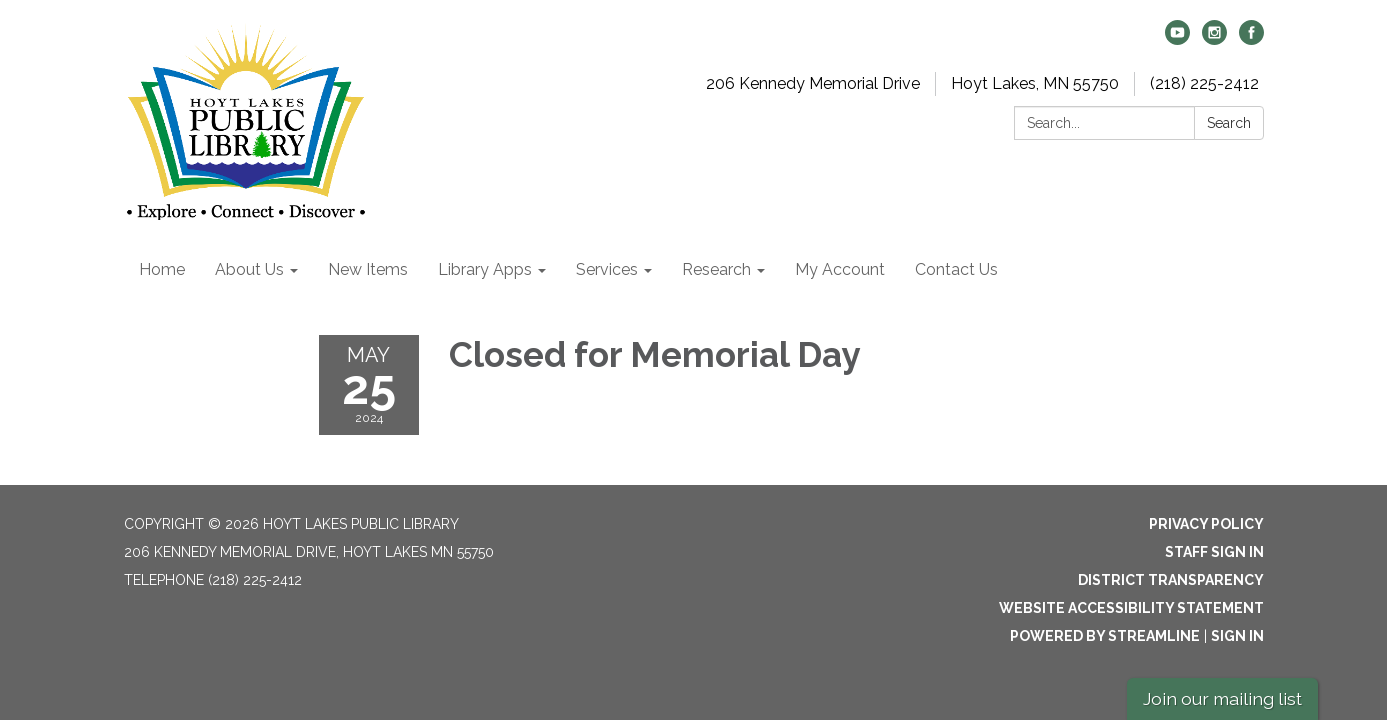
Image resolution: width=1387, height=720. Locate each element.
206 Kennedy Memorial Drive (813, 83)
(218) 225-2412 (1204, 83)
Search (1229, 123)
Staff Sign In (1214, 552)
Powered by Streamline (1105, 636)
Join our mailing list (1222, 698)
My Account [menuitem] (840, 269)
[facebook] (1251, 39)
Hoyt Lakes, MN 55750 (1035, 83)
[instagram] (1214, 39)
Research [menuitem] (716, 269)
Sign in (1237, 636)
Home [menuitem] (162, 269)
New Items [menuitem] (368, 269)
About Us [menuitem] (249, 269)
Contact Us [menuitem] (956, 269)
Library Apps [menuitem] (485, 269)
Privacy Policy (1206, 524)
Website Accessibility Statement (1131, 608)
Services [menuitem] (607, 269)
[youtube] (1177, 39)
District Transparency (1171, 580)
